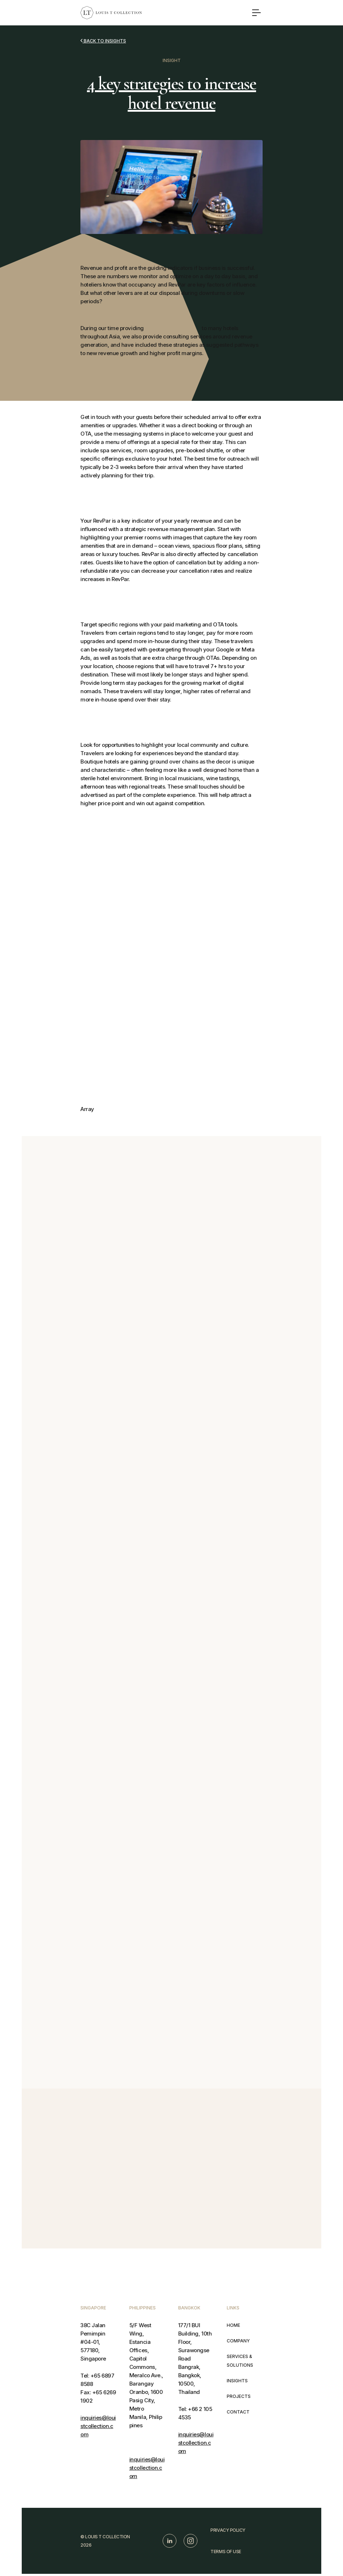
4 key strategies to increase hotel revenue (171, 93)
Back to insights (103, 41)
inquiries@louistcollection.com (98, 2426)
